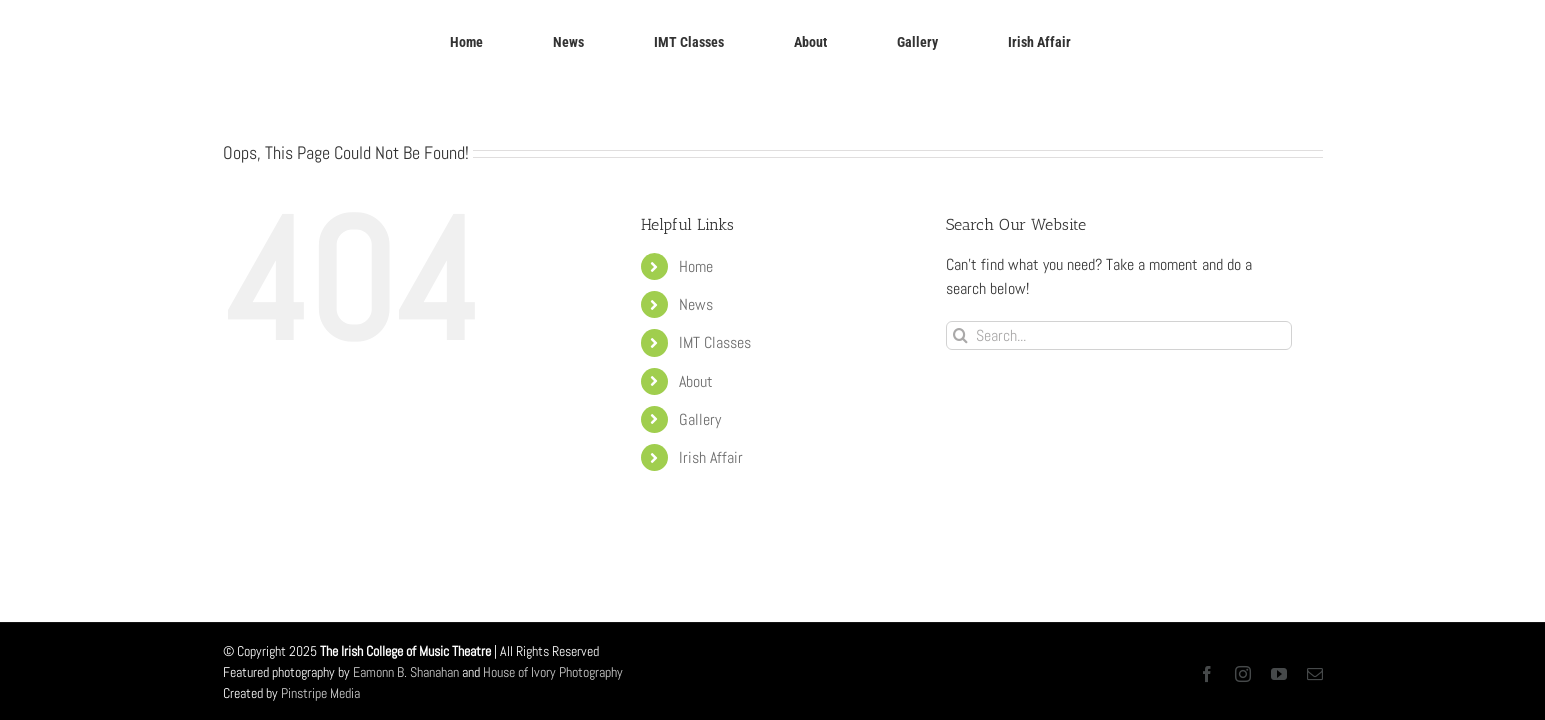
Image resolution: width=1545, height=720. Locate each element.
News (696, 304)
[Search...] (1119, 335)
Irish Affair (711, 457)
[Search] (960, 335)
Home (696, 266)
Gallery (700, 419)
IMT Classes (715, 342)
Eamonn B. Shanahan (406, 672)
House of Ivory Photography (553, 672)
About (696, 381)
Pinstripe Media (320, 693)
